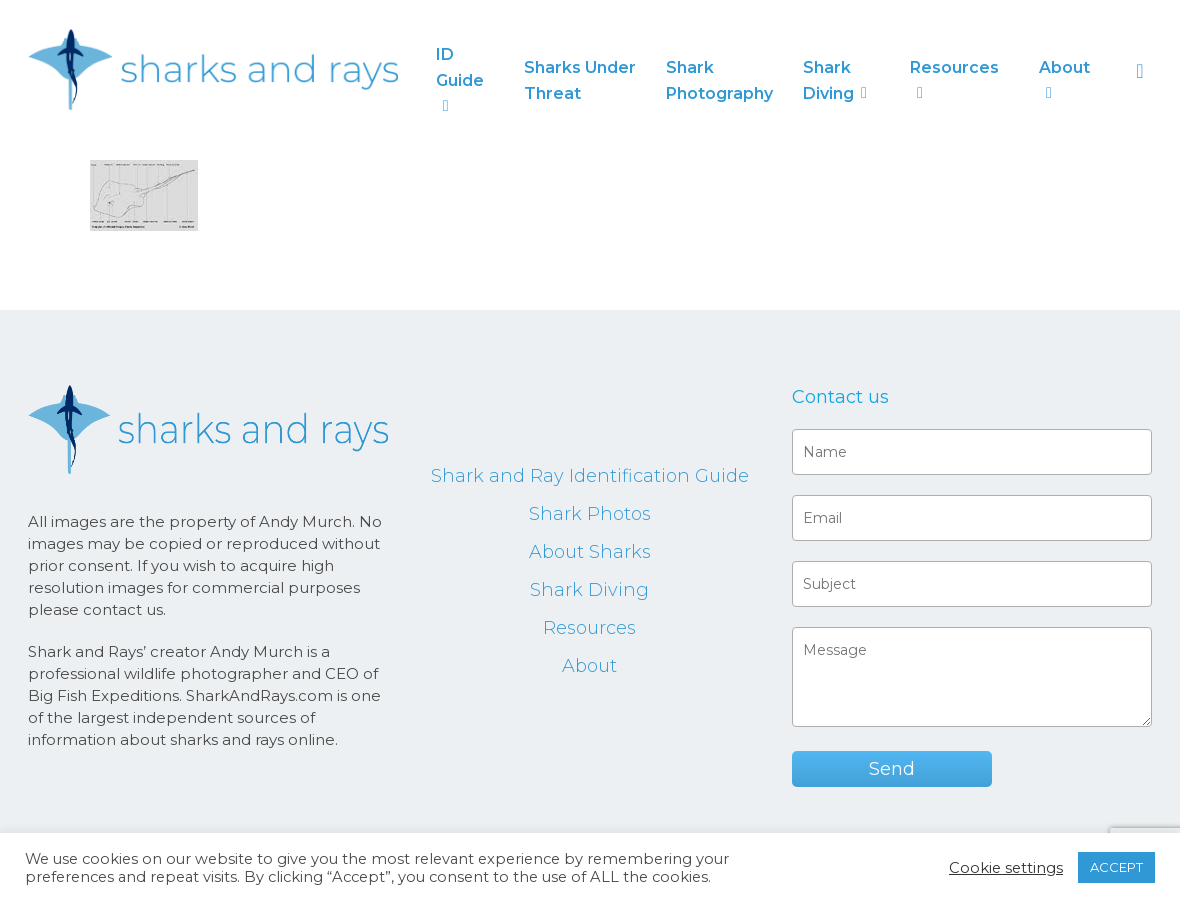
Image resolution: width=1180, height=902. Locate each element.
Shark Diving (589, 590)
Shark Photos (590, 514)
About (589, 666)
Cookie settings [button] (1006, 868)
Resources (589, 628)
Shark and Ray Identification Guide (590, 476)
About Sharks (590, 552)
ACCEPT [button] (1116, 867)
